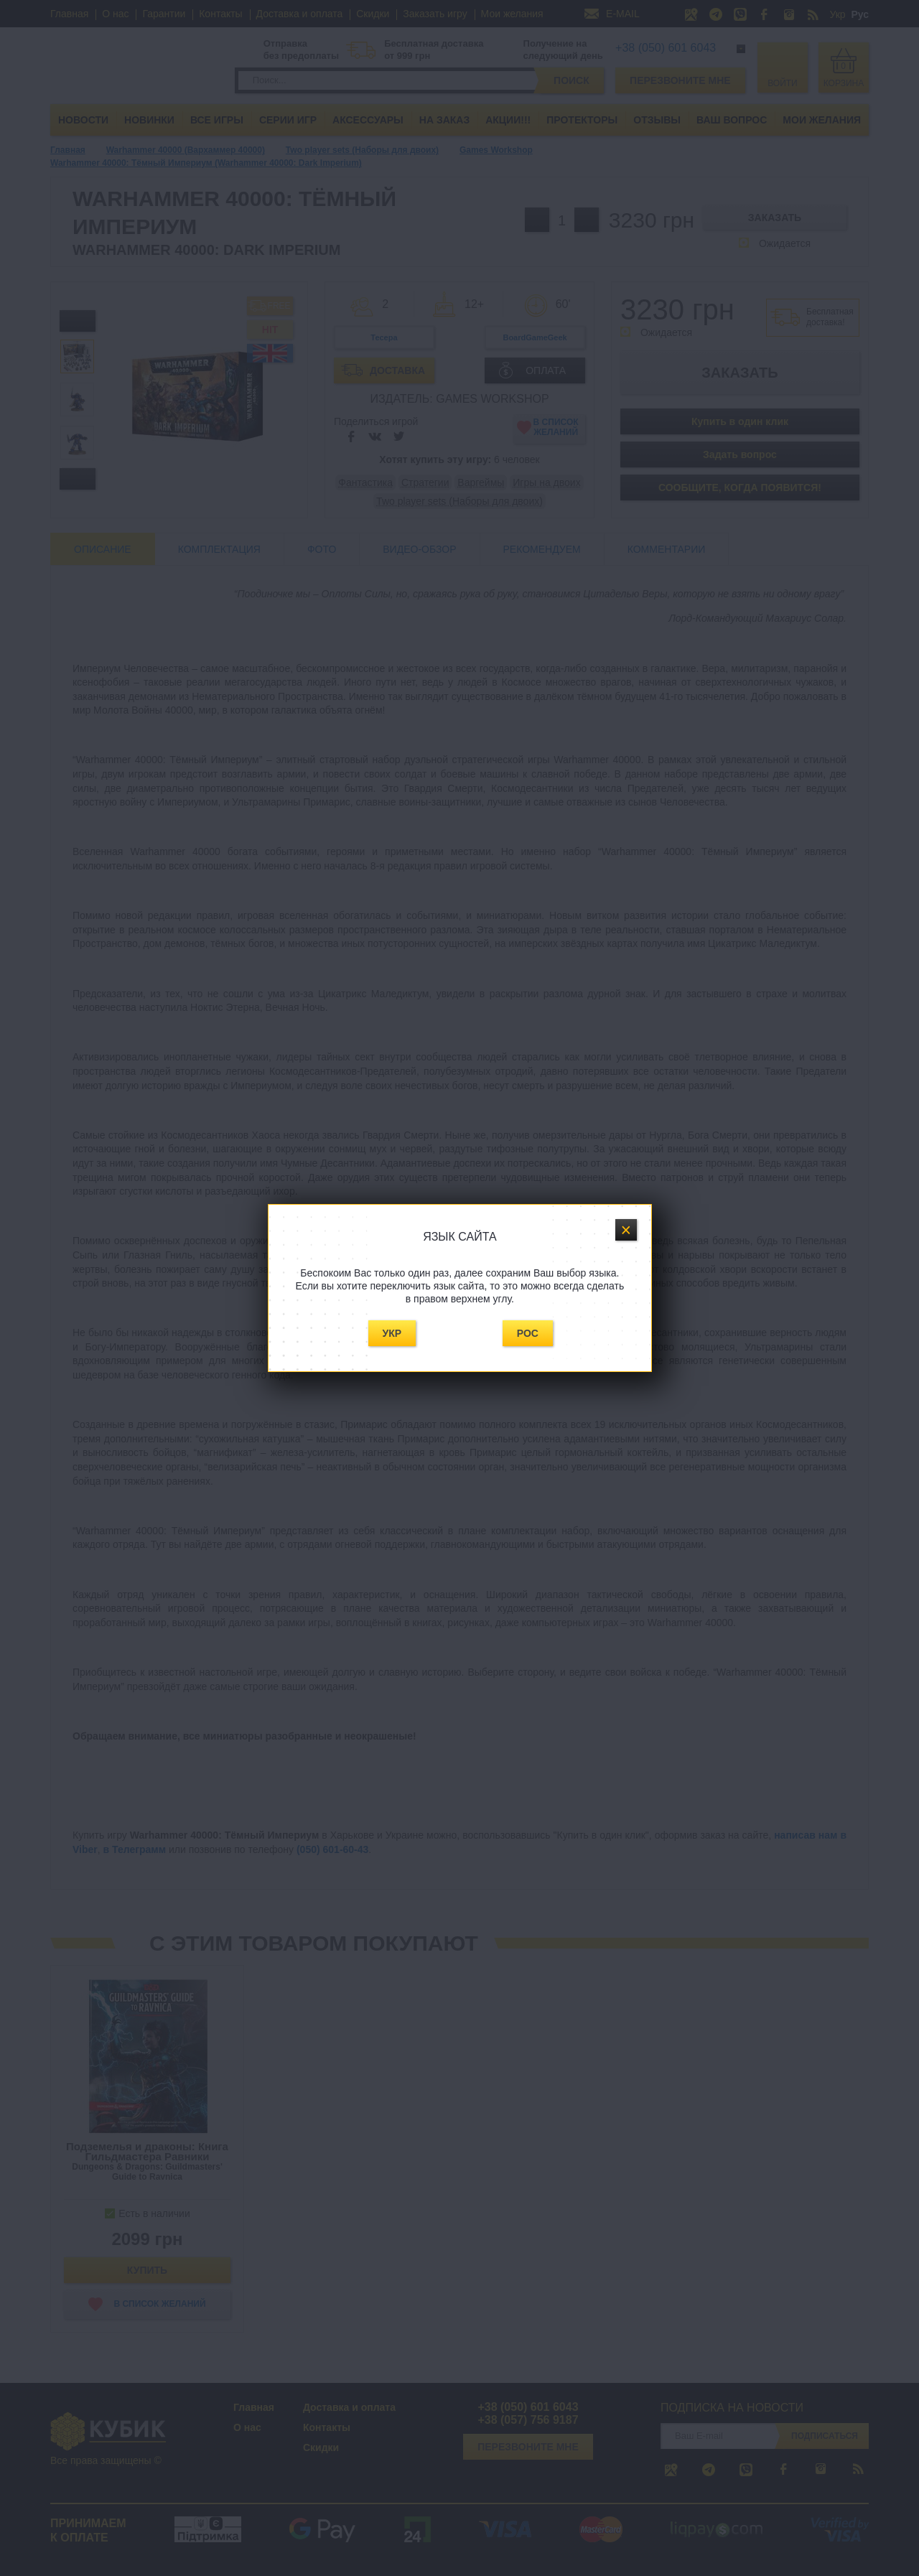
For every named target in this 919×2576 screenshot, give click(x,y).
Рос (527, 1333)
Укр (392, 1333)
